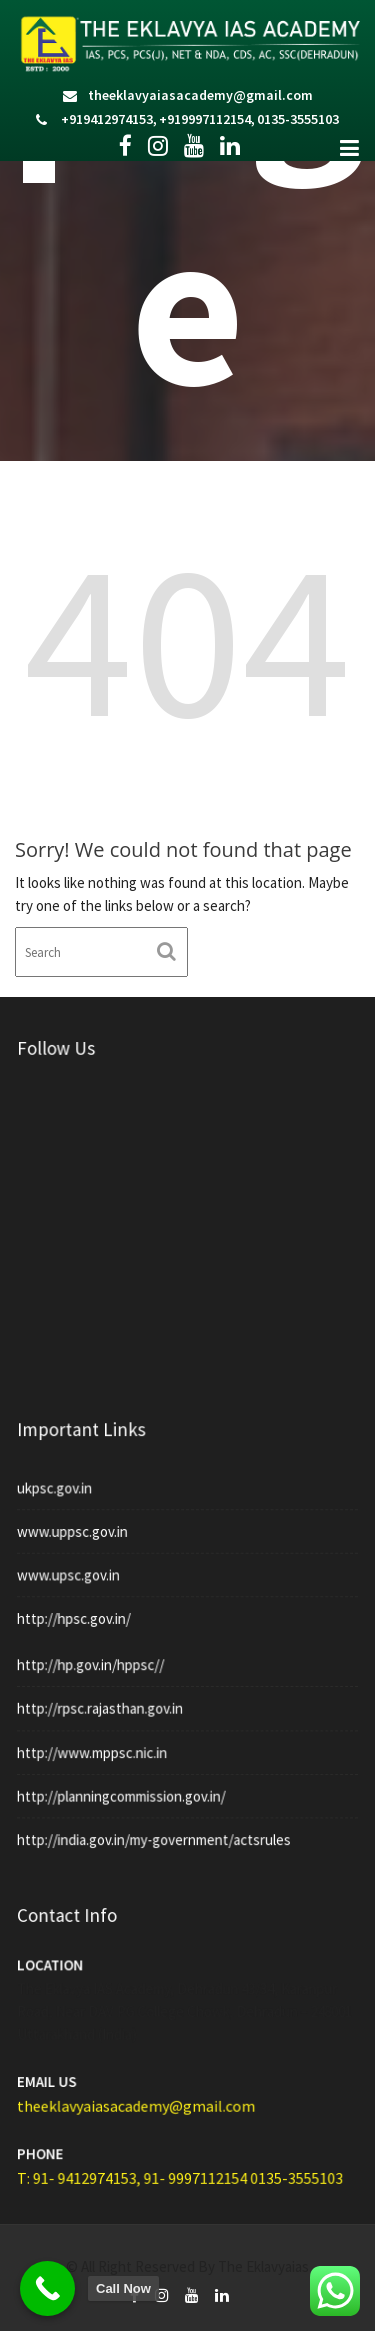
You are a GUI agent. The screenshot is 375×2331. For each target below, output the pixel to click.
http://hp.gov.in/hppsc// (95, 1661)
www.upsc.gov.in (74, 1563)
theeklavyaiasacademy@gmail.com (200, 95)
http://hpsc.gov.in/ (79, 1605)
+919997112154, (207, 119)
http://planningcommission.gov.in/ (124, 1785)
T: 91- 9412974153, (86, 2159)
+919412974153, (109, 119)
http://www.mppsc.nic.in (97, 1744)
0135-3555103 (298, 119)
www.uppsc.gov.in (78, 1522)
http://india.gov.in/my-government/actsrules (155, 1826)
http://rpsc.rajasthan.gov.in (104, 1702)
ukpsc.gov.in (61, 1481)
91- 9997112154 (196, 2159)
